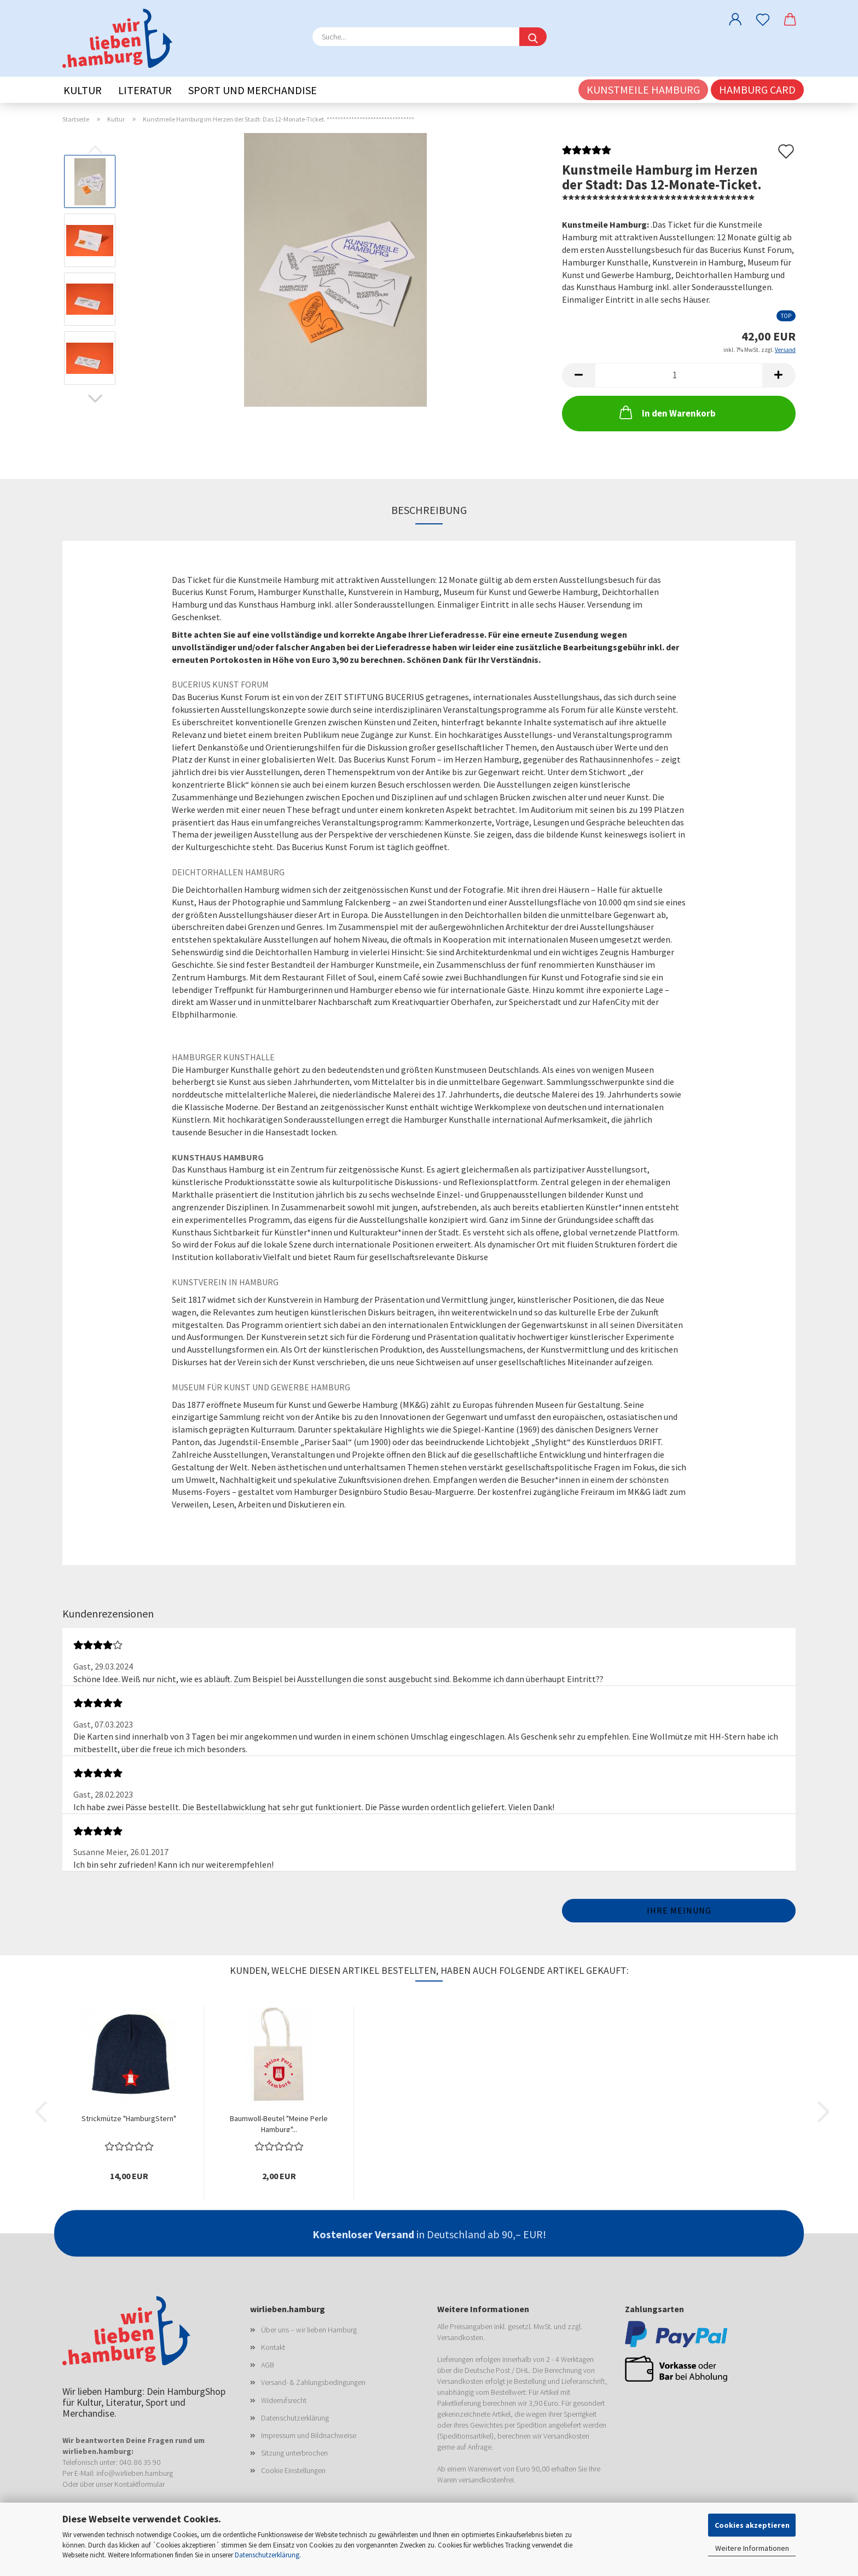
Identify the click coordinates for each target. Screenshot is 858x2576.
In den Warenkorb (666, 412)
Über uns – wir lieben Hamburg (309, 2330)
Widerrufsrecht (283, 2400)
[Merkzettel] (762, 19)
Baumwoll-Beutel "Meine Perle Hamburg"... (279, 2122)
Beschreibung (429, 510)
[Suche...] (533, 36)
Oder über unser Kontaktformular (113, 2484)
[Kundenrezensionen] (586, 153)
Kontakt (273, 2347)
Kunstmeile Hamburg (643, 89)
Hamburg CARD (757, 89)
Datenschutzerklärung (267, 2555)
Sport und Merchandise (252, 90)
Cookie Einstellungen (293, 2470)
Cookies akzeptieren (752, 2525)
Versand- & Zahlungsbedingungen (313, 2382)
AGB (267, 2365)
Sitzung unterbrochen (294, 2453)
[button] (735, 19)
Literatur (145, 90)
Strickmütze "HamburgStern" (129, 2118)
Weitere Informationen (752, 2548)
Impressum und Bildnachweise (308, 2435)
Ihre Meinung (679, 1910)
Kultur (82, 90)
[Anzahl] (679, 375)
